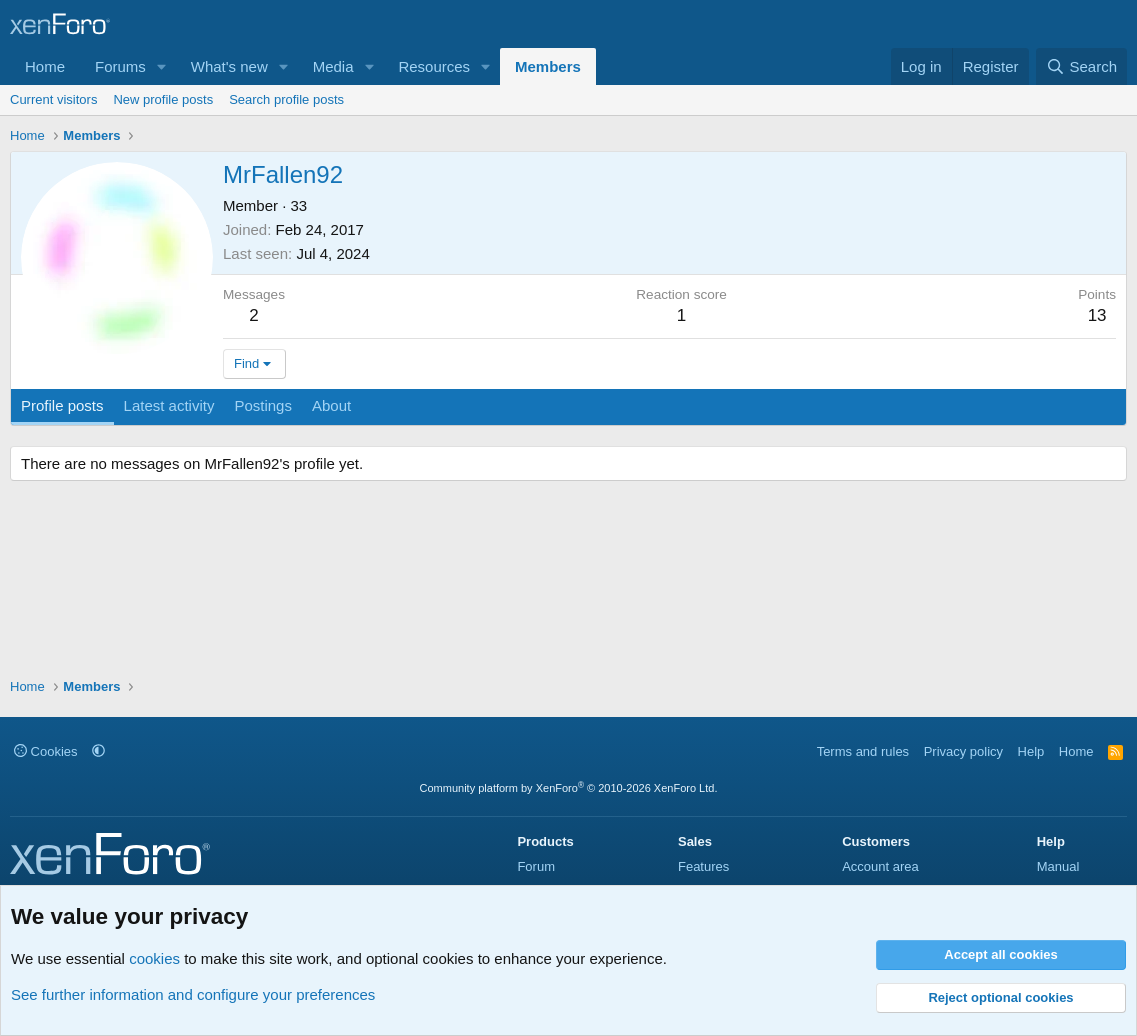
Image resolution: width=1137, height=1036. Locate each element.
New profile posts (163, 99)
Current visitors (53, 99)
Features (703, 866)
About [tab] (331, 405)
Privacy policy (963, 751)
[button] (162, 66)
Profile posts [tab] (62, 405)
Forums (120, 66)
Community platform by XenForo (569, 788)
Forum (536, 866)
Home (45, 66)
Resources (434, 66)
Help (1031, 751)
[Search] (1081, 66)
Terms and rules (863, 751)
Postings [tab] (263, 405)
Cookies (46, 751)
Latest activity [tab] (169, 405)
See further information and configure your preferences (193, 994)
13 (1097, 315)
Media (333, 66)
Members (548, 66)
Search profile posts (286, 99)
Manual (1058, 866)
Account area (880, 866)
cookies (154, 958)
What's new (229, 66)
